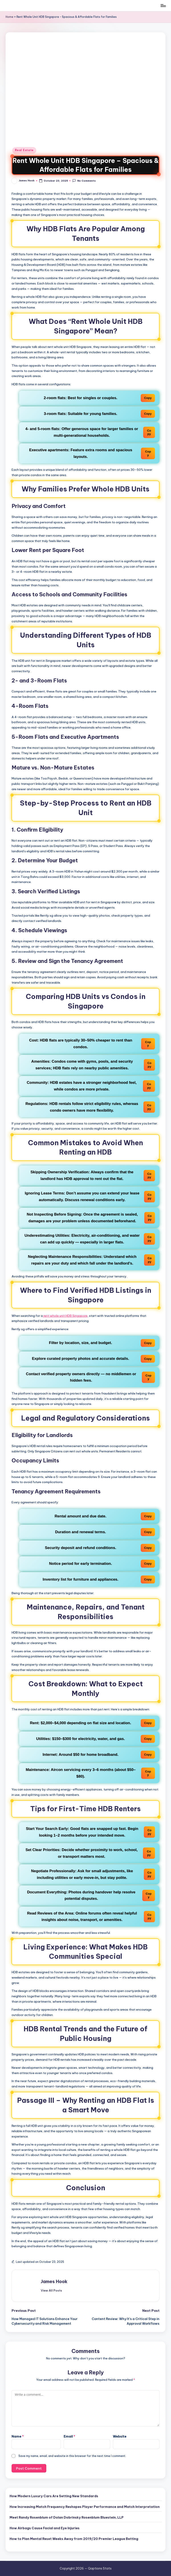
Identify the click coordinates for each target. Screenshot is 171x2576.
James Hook (54, 2281)
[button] (51, 2290)
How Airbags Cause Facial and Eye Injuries (44, 2528)
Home (9, 16)
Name (18, 2436)
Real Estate (24, 150)
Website (119, 2436)
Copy (148, 398)
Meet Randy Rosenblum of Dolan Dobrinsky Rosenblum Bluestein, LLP (67, 2517)
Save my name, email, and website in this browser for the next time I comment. (72, 2456)
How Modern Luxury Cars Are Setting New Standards (54, 2496)
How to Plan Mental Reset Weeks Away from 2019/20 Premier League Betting (74, 2539)
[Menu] (163, 5)
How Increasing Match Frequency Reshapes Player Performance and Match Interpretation (85, 2507)
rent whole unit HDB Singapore (65, 1316)
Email (69, 2436)
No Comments (84, 180)
